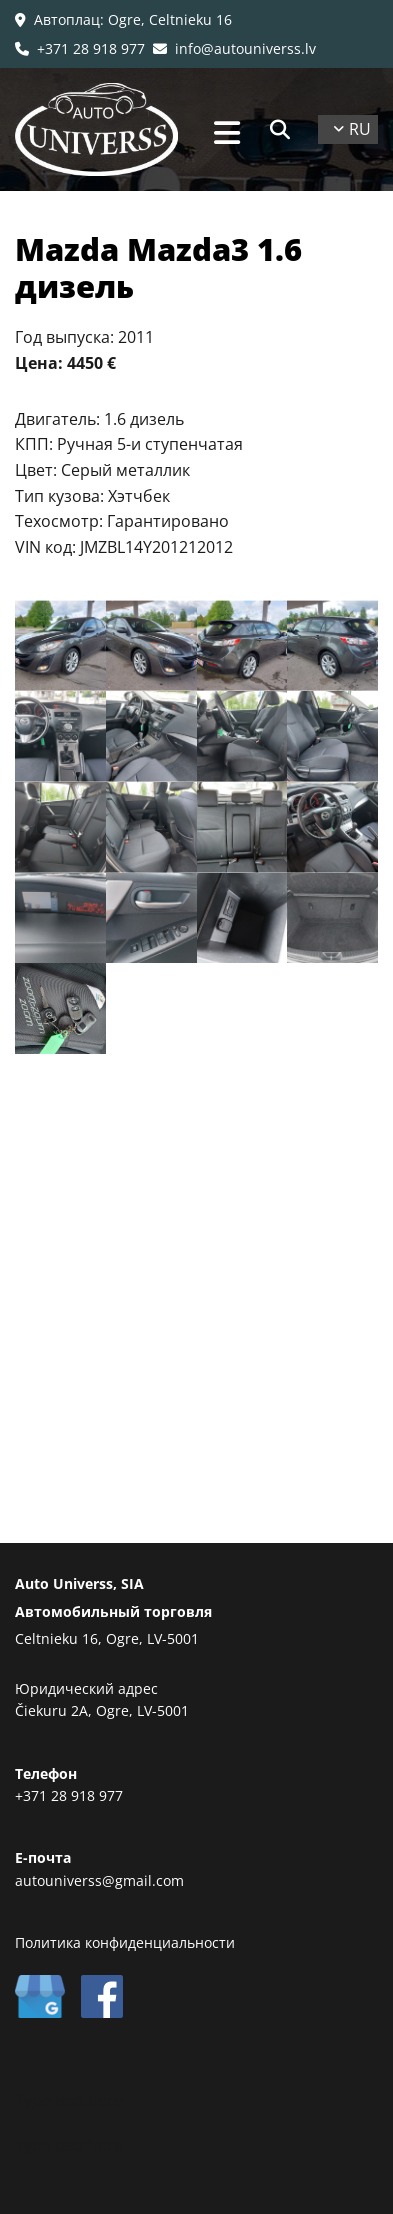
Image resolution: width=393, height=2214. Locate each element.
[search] (280, 130)
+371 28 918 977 (80, 48)
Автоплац (67, 19)
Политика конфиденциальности (125, 1942)
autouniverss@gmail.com (99, 1880)
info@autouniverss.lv (234, 48)
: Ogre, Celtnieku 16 (166, 19)
